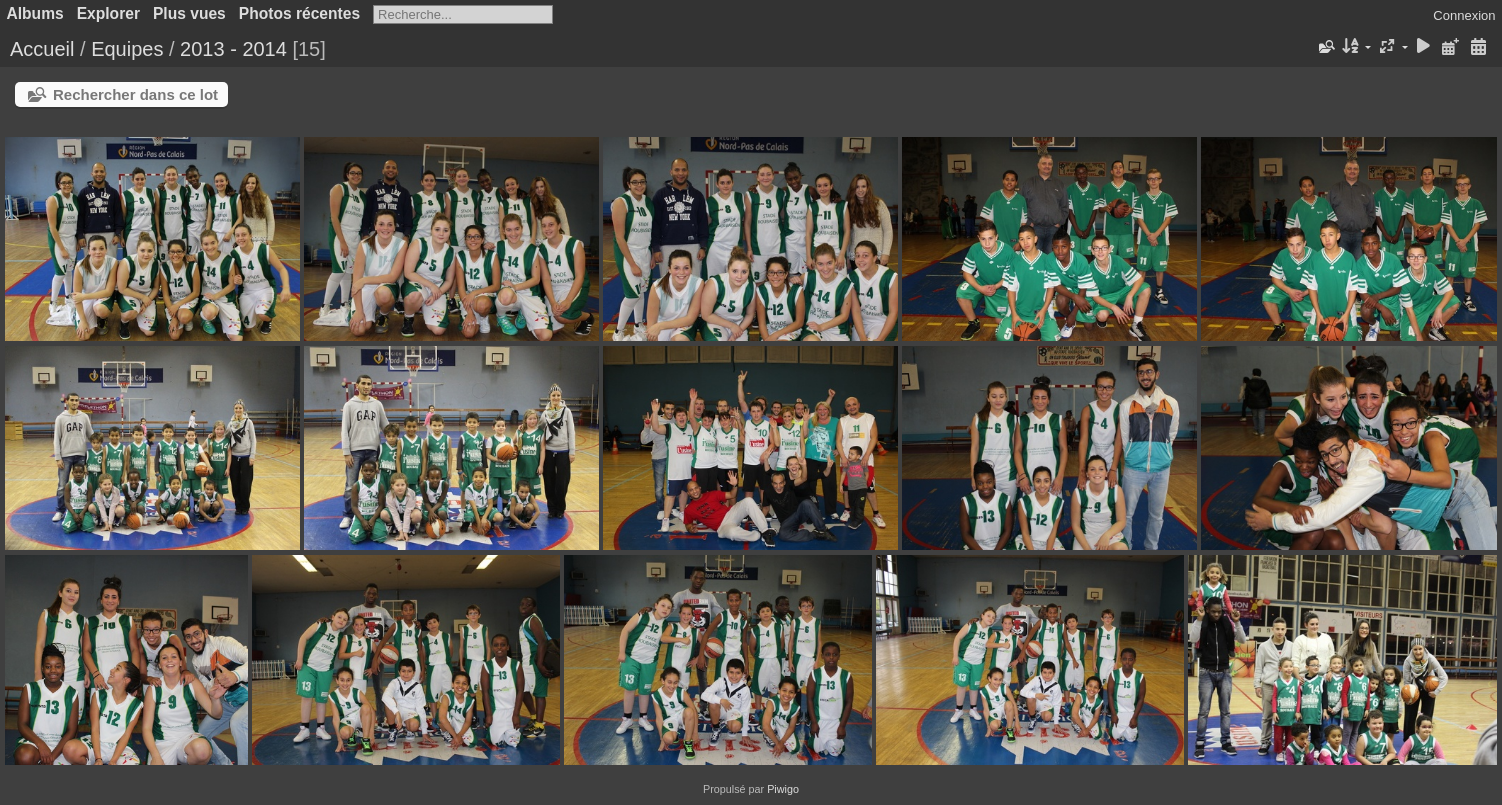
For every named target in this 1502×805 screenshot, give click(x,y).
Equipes (127, 49)
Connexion (1464, 15)
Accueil (42, 49)
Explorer (108, 13)
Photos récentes (299, 13)
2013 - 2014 (233, 49)
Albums (35, 13)
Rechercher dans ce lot (135, 94)
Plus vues (189, 13)
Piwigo (783, 789)
